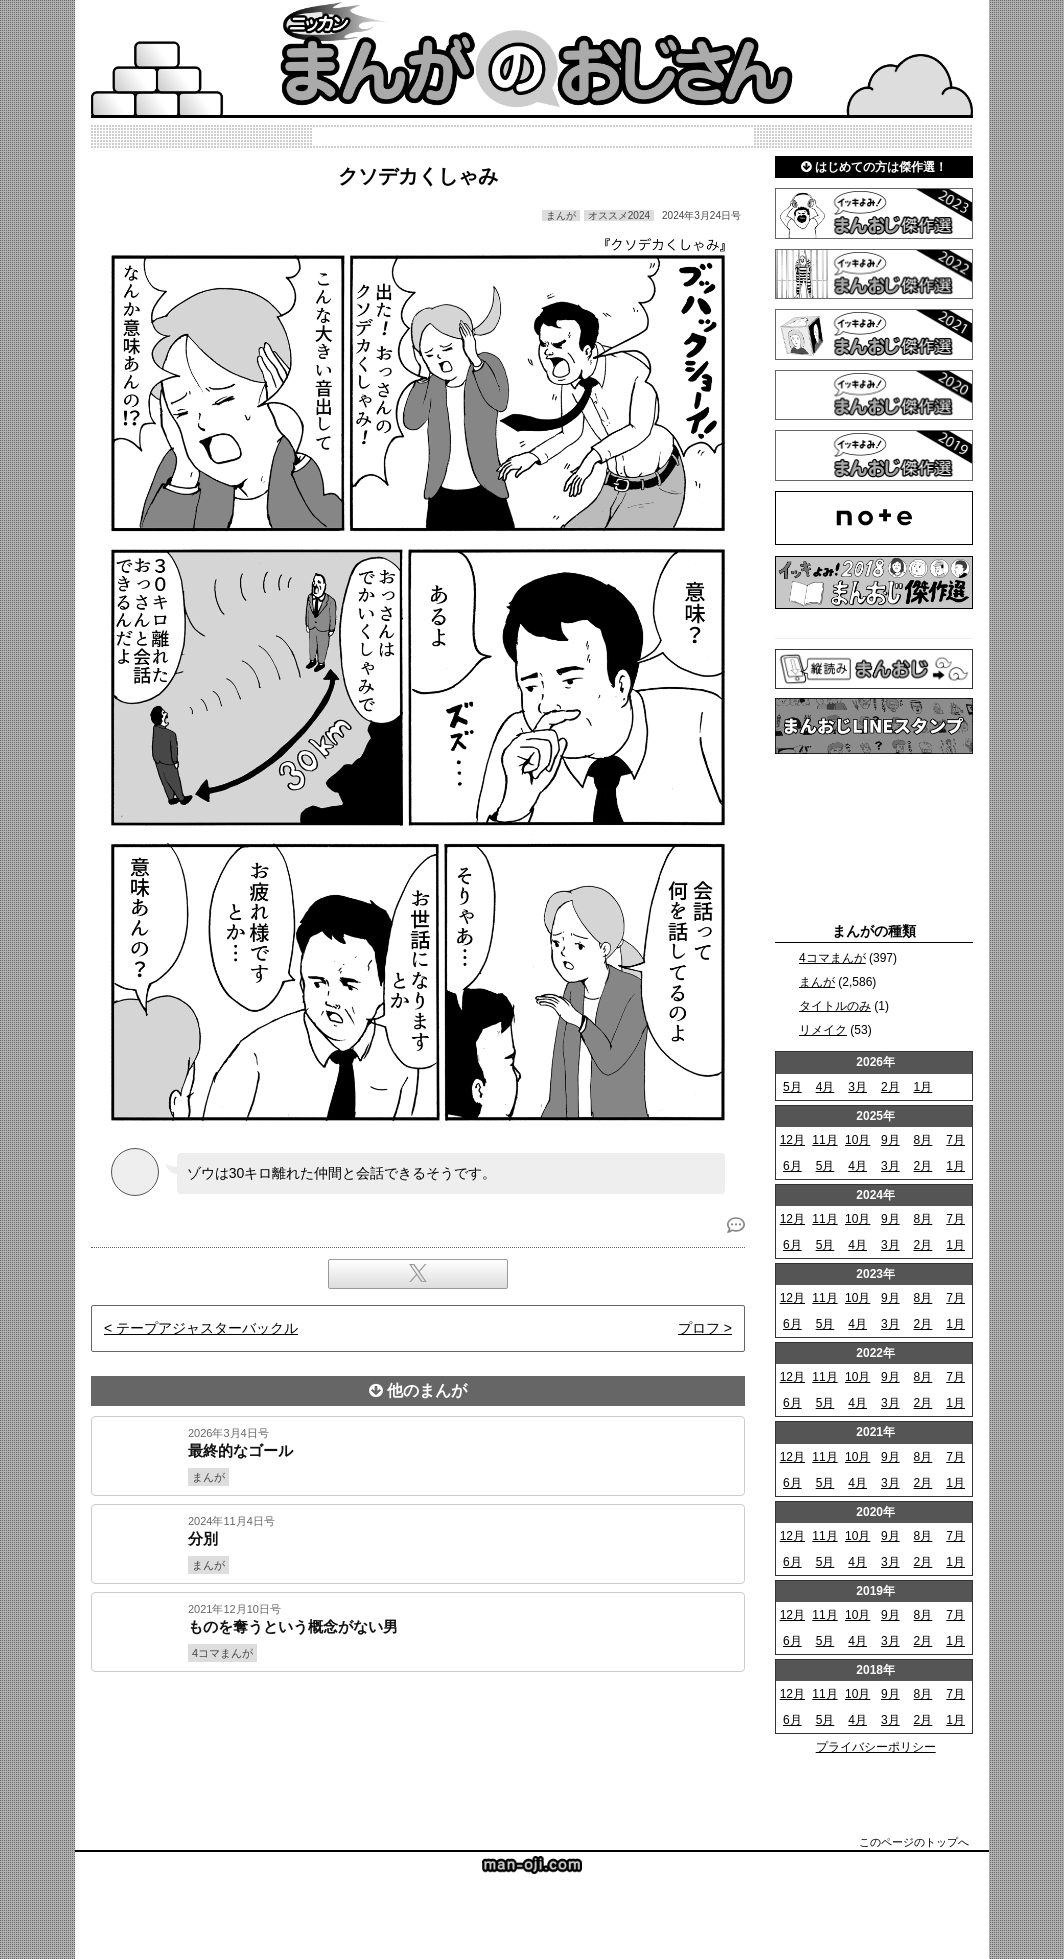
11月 (824, 1140)
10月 (857, 1140)
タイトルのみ (835, 1006)
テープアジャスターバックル (207, 1328)
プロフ (699, 1328)
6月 (792, 1166)
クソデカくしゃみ (418, 176)
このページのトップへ (914, 1842)
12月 (792, 1140)
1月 (923, 1087)
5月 (792, 1087)
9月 (890, 1140)
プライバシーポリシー (876, 1747)
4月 (825, 1087)
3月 (857, 1087)
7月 (955, 1140)
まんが (817, 982)
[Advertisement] (418, 1740)
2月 (890, 1087)
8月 (923, 1140)
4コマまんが (832, 958)
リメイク (823, 1030)
